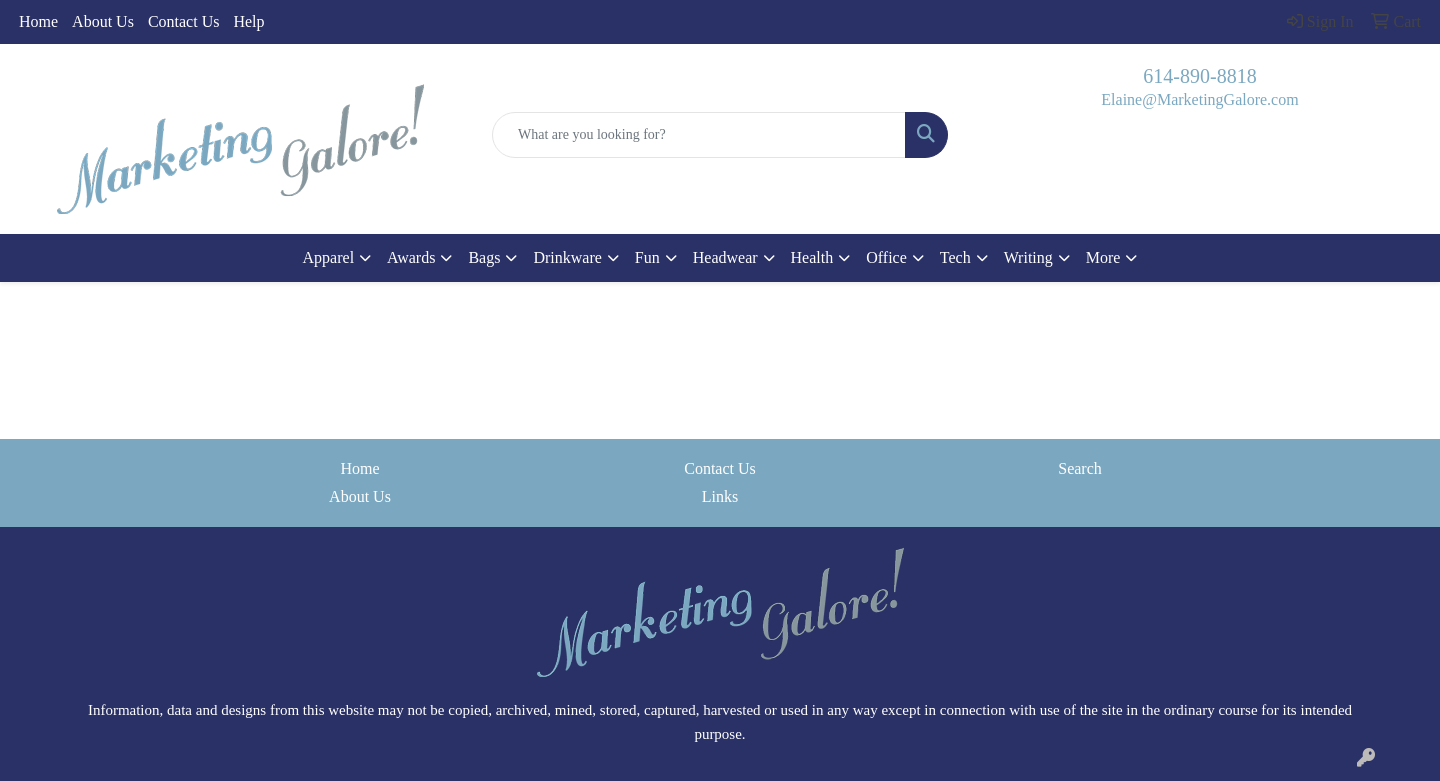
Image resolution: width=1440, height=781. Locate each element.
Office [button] (886, 257)
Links (720, 496)
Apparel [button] (329, 257)
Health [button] (812, 257)
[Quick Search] (699, 135)
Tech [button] (955, 257)
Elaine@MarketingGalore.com (1199, 99)
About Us (103, 21)
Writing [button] (1028, 257)
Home (38, 21)
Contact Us (184, 21)
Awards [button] (411, 257)
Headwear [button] (725, 257)
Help (248, 21)
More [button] (1103, 257)
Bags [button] (484, 257)
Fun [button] (647, 257)
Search (1080, 468)
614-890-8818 (1199, 76)
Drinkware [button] (567, 257)
